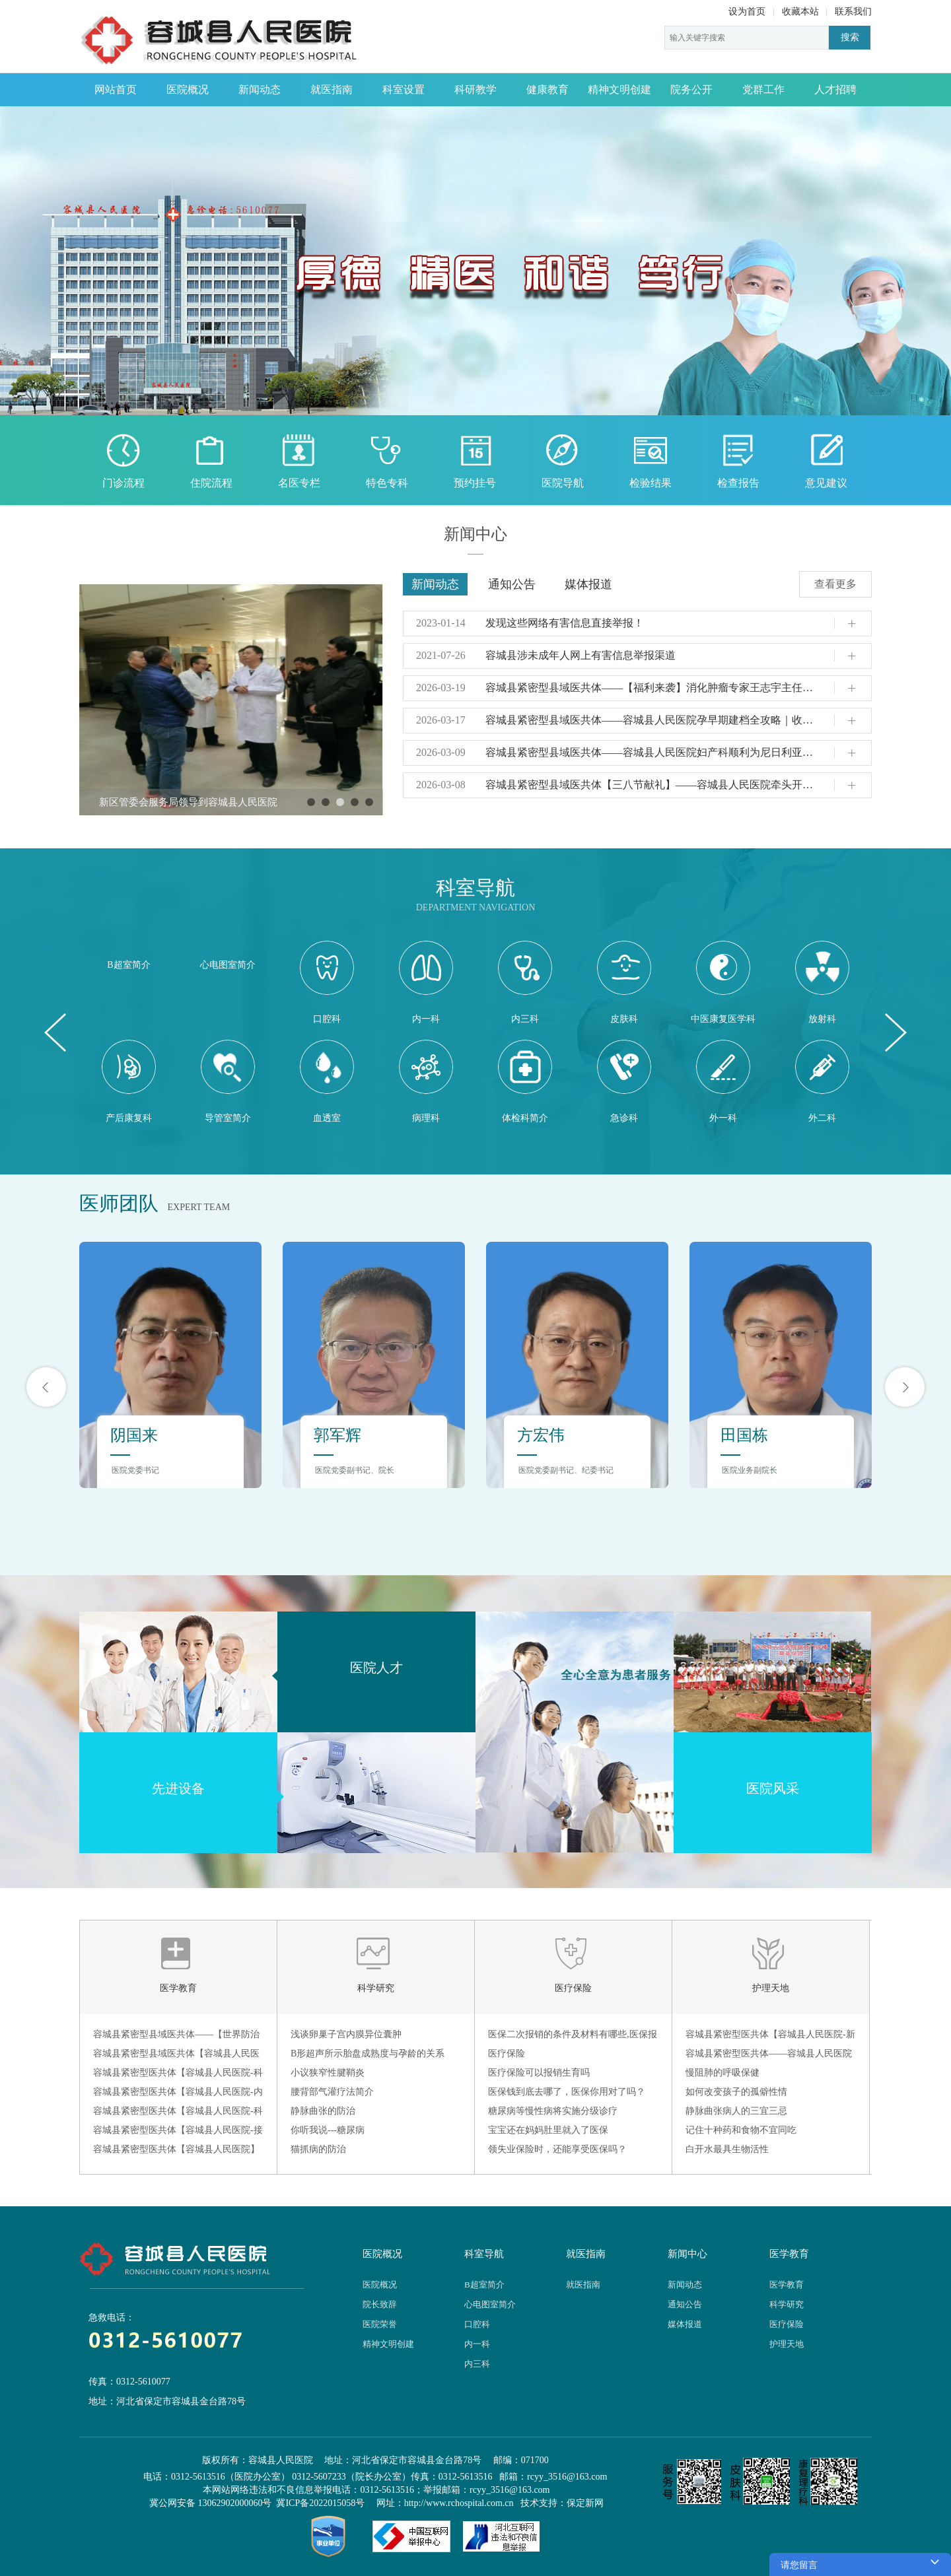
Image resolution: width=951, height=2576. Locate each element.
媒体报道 (588, 584)
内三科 (525, 982)
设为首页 (746, 12)
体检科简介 (525, 1081)
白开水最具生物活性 (727, 2149)
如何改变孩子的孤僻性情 (736, 2092)
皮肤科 (624, 982)
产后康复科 (129, 1081)
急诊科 (624, 1081)
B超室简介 (128, 965)
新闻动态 (259, 89)
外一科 (723, 1081)
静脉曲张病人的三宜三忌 (736, 2111)
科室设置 (403, 89)
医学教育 (178, 1988)
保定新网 (585, 2503)
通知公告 (512, 584)
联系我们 (853, 12)
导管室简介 (228, 1081)
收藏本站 (800, 12)
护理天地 (770, 1988)
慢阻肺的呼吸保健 (722, 2073)
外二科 (822, 1081)
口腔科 (327, 982)
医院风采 (772, 1788)
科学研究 (375, 1988)
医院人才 (376, 1667)
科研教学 (475, 89)
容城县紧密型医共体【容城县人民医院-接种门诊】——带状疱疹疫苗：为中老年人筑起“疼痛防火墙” (178, 2132)
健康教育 (547, 89)
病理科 (426, 1081)
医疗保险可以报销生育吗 (539, 2073)
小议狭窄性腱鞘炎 (328, 2073)
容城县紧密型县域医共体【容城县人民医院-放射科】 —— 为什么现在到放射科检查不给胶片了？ (176, 2056)
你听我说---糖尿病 (328, 2130)
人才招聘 (835, 89)
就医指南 (331, 89)
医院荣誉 (380, 2324)
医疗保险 (573, 1988)
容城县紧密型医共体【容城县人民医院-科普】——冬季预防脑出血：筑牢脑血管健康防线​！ (178, 2075)
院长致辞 (380, 2304)
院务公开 (691, 89)
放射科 (822, 982)
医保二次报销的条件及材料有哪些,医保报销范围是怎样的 (572, 2036)
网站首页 (115, 89)
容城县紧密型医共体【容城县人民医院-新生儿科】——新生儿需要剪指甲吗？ (770, 2036)
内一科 (426, 982)
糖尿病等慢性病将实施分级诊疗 (552, 2111)
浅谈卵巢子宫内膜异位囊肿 (346, 2034)
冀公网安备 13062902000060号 (210, 2503)
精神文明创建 (619, 89)
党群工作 (763, 89)
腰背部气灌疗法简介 (332, 2092)
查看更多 (835, 584)
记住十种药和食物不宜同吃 (741, 2130)
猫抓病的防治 (318, 2149)
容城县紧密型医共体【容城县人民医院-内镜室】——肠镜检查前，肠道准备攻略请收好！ (178, 2094)
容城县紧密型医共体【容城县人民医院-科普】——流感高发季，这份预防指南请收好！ (178, 2113)
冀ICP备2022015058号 (320, 2503)
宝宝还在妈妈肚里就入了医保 (548, 2130)
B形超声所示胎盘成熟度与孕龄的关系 (367, 2053)
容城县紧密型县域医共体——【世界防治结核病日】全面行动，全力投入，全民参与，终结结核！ (176, 2036)
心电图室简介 (228, 965)
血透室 (327, 1081)
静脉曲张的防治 (323, 2111)
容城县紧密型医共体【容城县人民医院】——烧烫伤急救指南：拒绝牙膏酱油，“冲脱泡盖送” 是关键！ (176, 2151)
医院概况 (187, 89)
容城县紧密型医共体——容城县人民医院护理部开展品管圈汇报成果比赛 (769, 2056)
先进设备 (178, 1788)
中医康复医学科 (723, 982)
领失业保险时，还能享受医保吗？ (557, 2149)
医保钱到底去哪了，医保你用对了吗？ (566, 2092)
